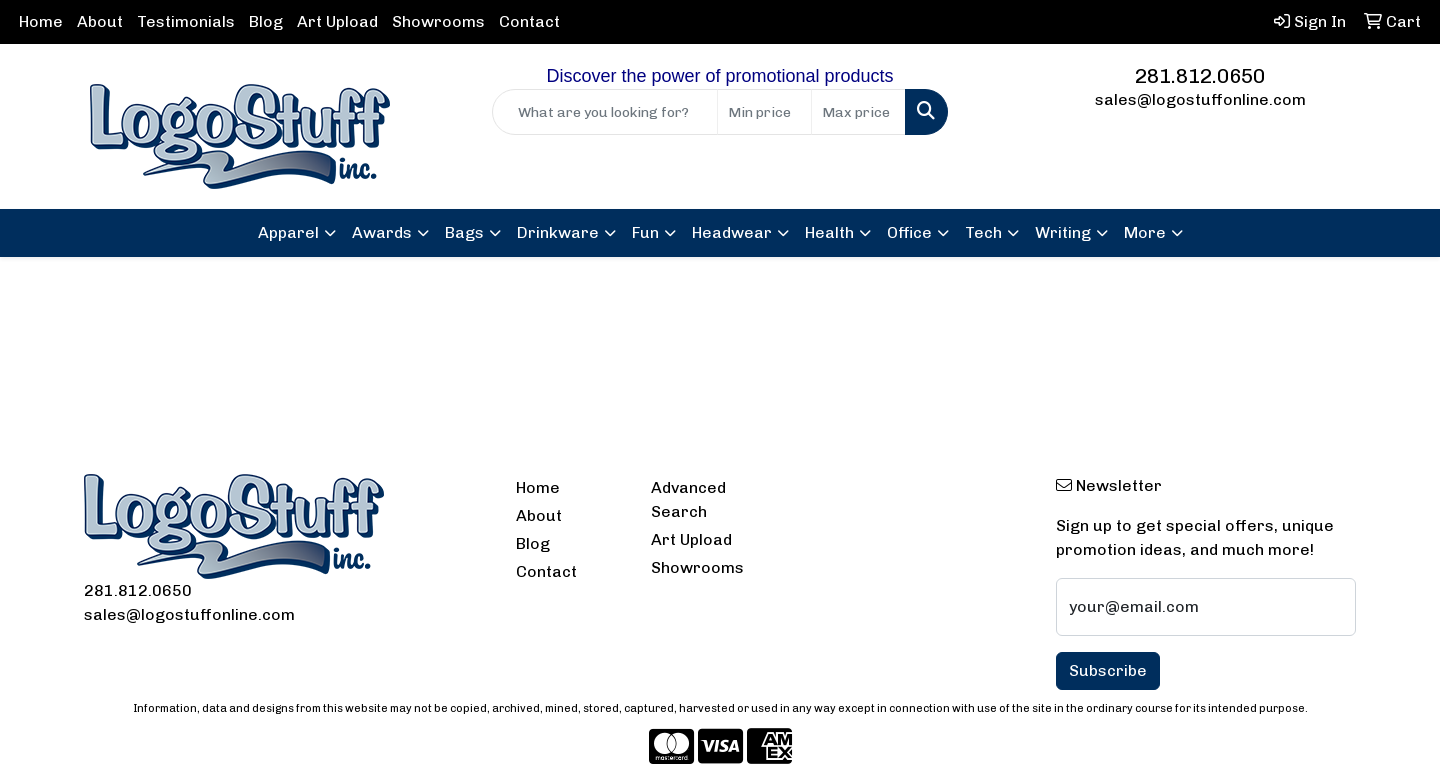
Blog (266, 21)
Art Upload (337, 21)
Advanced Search (688, 499)
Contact (529, 21)
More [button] (1145, 232)
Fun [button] (645, 232)
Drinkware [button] (558, 232)
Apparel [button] (288, 232)
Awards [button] (382, 232)
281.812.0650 (1200, 76)
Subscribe (1108, 670)
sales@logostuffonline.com (1200, 99)
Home (41, 21)
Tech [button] (983, 232)
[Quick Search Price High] (858, 112)
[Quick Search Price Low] (764, 112)
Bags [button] (464, 232)
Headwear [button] (732, 232)
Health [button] (829, 232)
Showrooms (438, 21)
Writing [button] (1063, 232)
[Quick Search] (605, 112)
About (100, 21)
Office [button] (909, 232)
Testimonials (186, 21)
